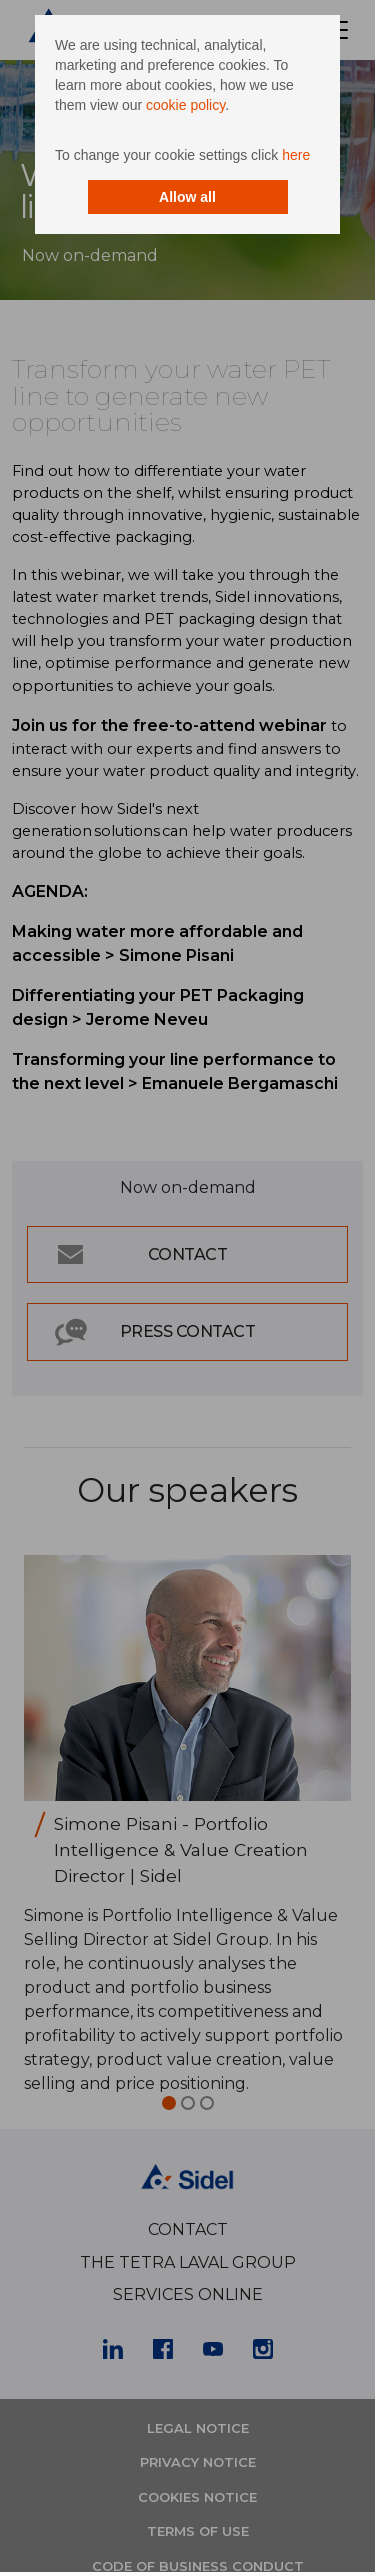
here (296, 155)
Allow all (187, 197)
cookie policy (185, 105)
